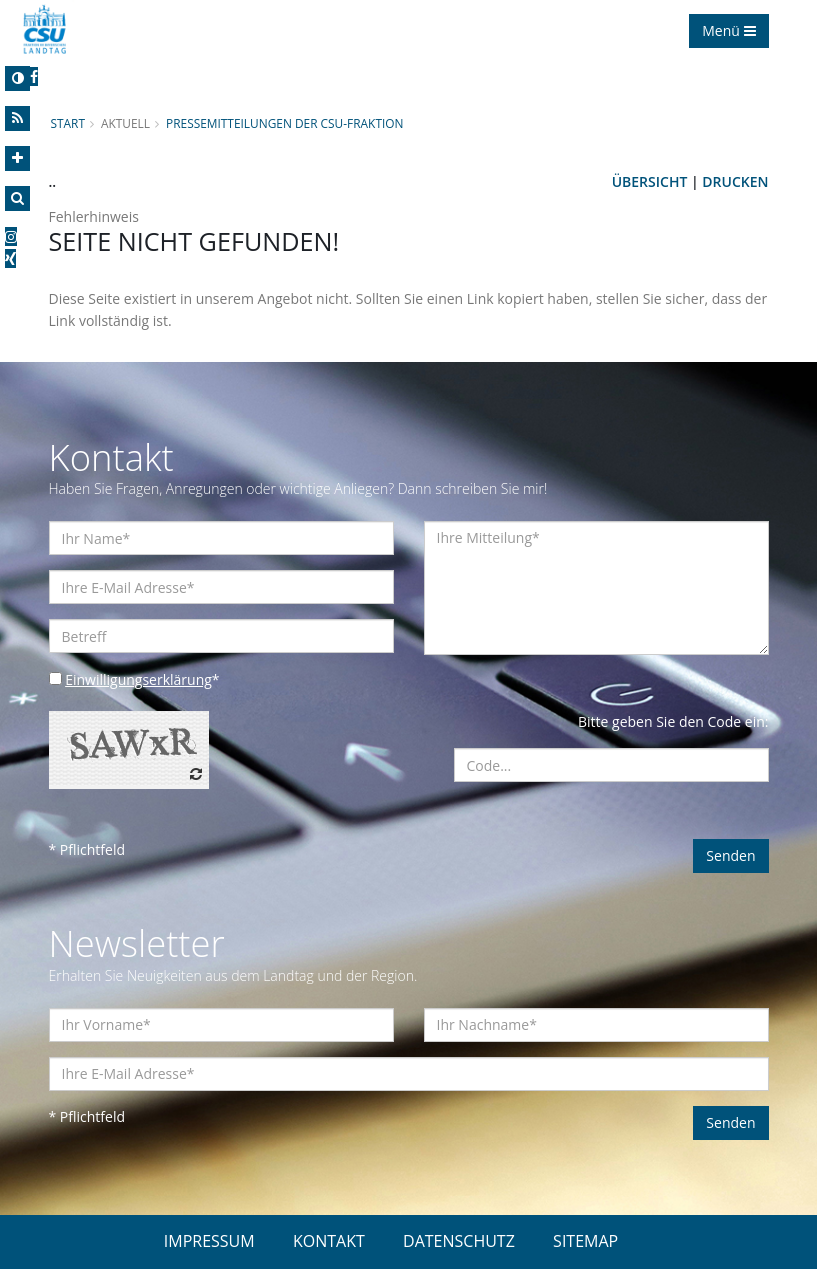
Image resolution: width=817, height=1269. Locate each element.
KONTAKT (329, 1241)
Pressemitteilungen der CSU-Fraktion (284, 123)
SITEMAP (585, 1241)
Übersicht (650, 181)
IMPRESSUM (209, 1241)
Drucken (735, 181)
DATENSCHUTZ (459, 1241)
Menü (728, 30)
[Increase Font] (17, 158)
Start (68, 123)
